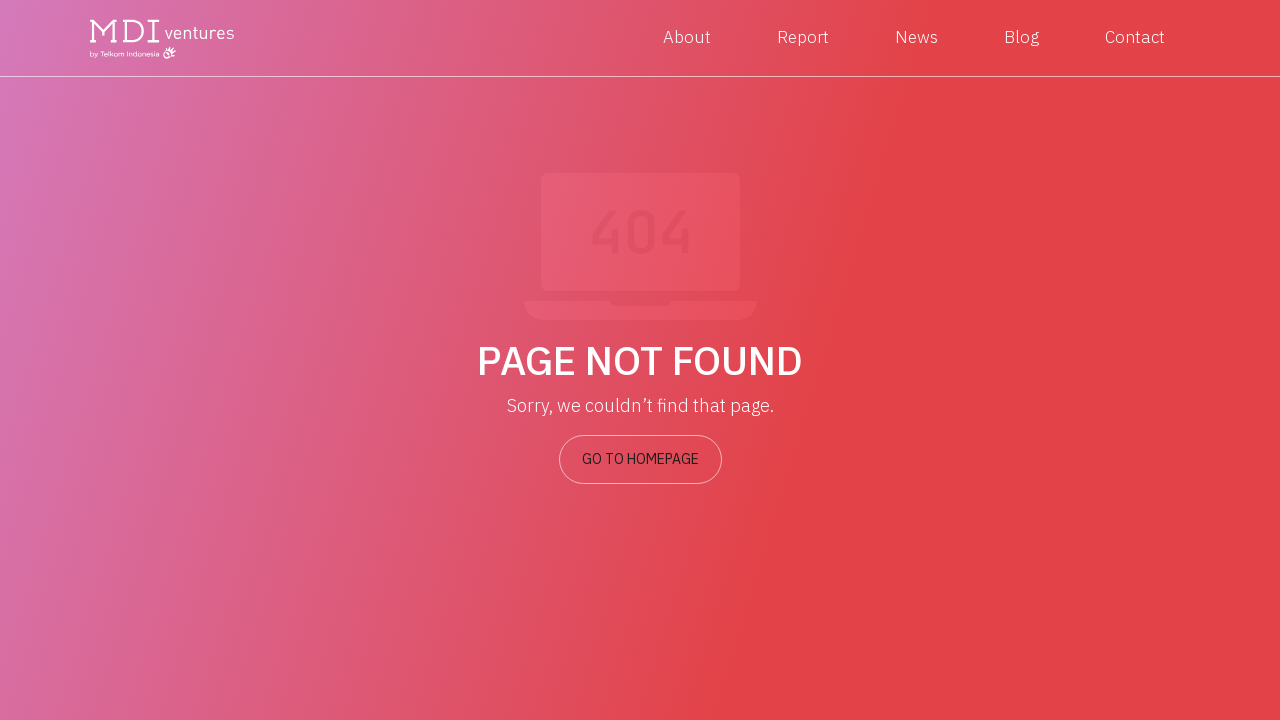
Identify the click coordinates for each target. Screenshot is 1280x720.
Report (803, 37)
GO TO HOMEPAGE (640, 459)
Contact (1135, 37)
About (687, 37)
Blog (1021, 37)
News (916, 37)
